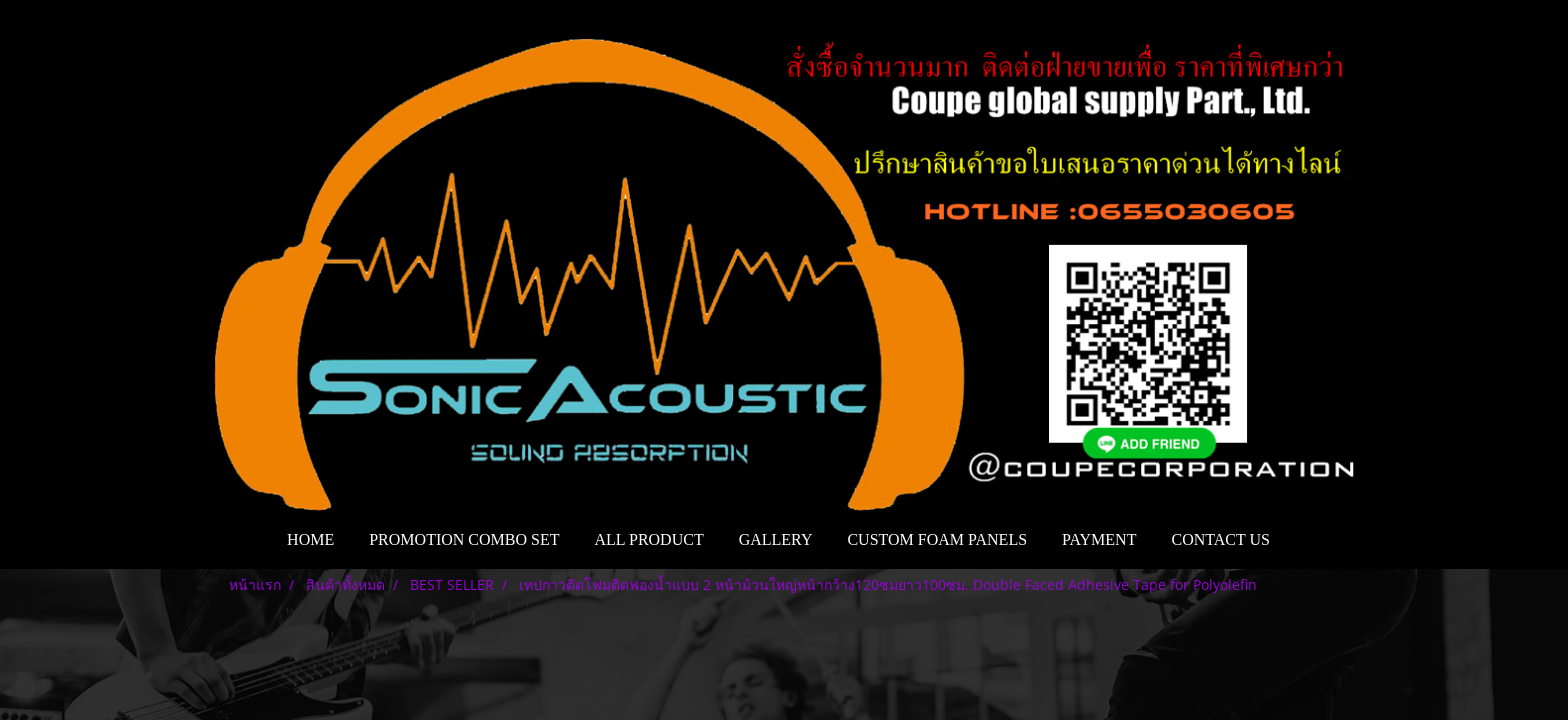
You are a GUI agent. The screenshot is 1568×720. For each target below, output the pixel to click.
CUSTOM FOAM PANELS (937, 539)
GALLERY (776, 539)
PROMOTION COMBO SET (464, 539)
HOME (310, 539)
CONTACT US (1220, 539)
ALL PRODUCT (648, 539)
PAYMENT (1099, 539)
